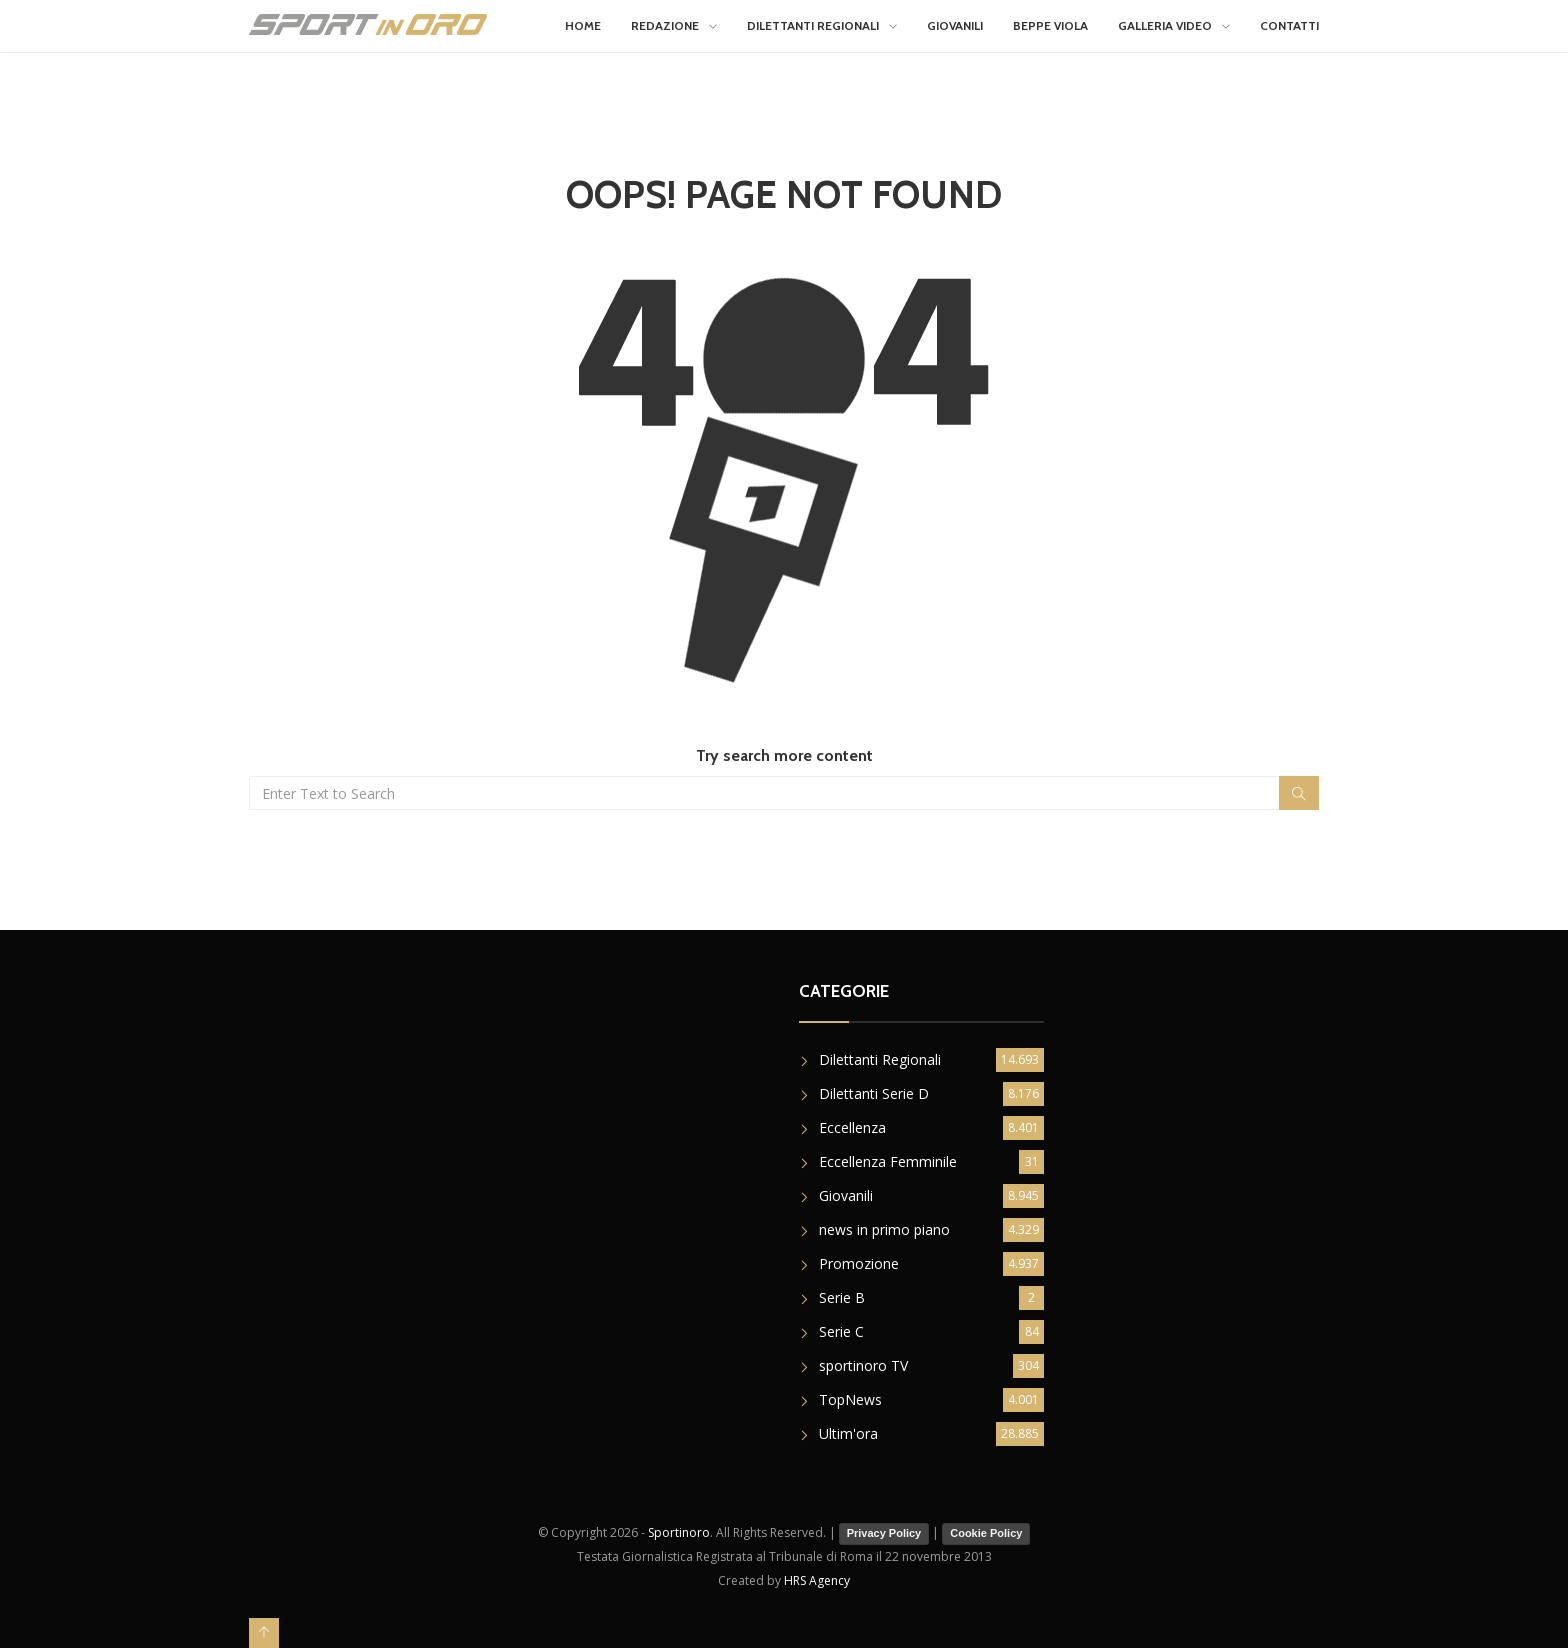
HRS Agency (817, 1580)
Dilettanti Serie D (874, 1093)
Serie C (841, 1331)
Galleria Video (1165, 25)
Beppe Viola (1050, 25)
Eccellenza (852, 1127)
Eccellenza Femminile (888, 1161)
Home (583, 25)
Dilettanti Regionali (813, 25)
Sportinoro (679, 1532)
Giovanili (955, 25)
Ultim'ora (848, 1433)
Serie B (842, 1297)
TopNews (850, 1399)
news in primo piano (884, 1229)
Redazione (665, 25)
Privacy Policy (884, 1533)
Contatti (1289, 25)
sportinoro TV (863, 1365)
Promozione (859, 1263)
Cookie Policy (986, 1533)
